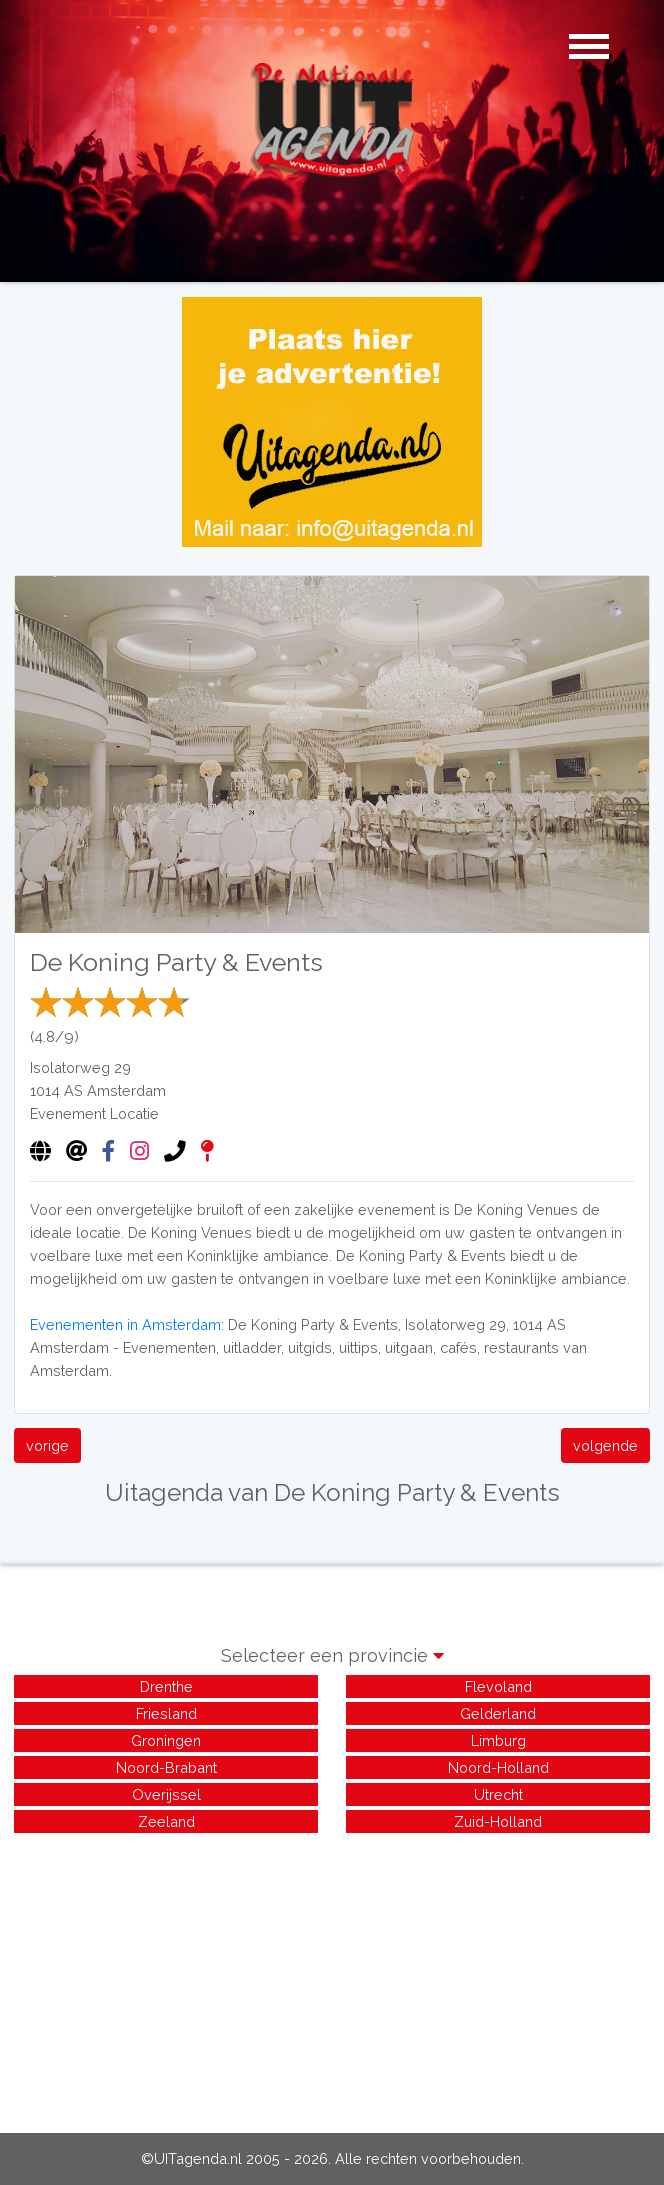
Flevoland (498, 1686)
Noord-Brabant (166, 1767)
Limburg (498, 1740)
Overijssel (166, 1794)
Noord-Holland (498, 1767)
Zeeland (166, 1821)
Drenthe (166, 1686)
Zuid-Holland (498, 1821)
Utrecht (498, 1794)
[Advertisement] (332, 1977)
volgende (605, 1445)
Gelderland (498, 1713)
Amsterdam (126, 1090)
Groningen (166, 1740)
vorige (47, 1445)
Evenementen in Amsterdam (125, 1324)
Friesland (166, 1713)
